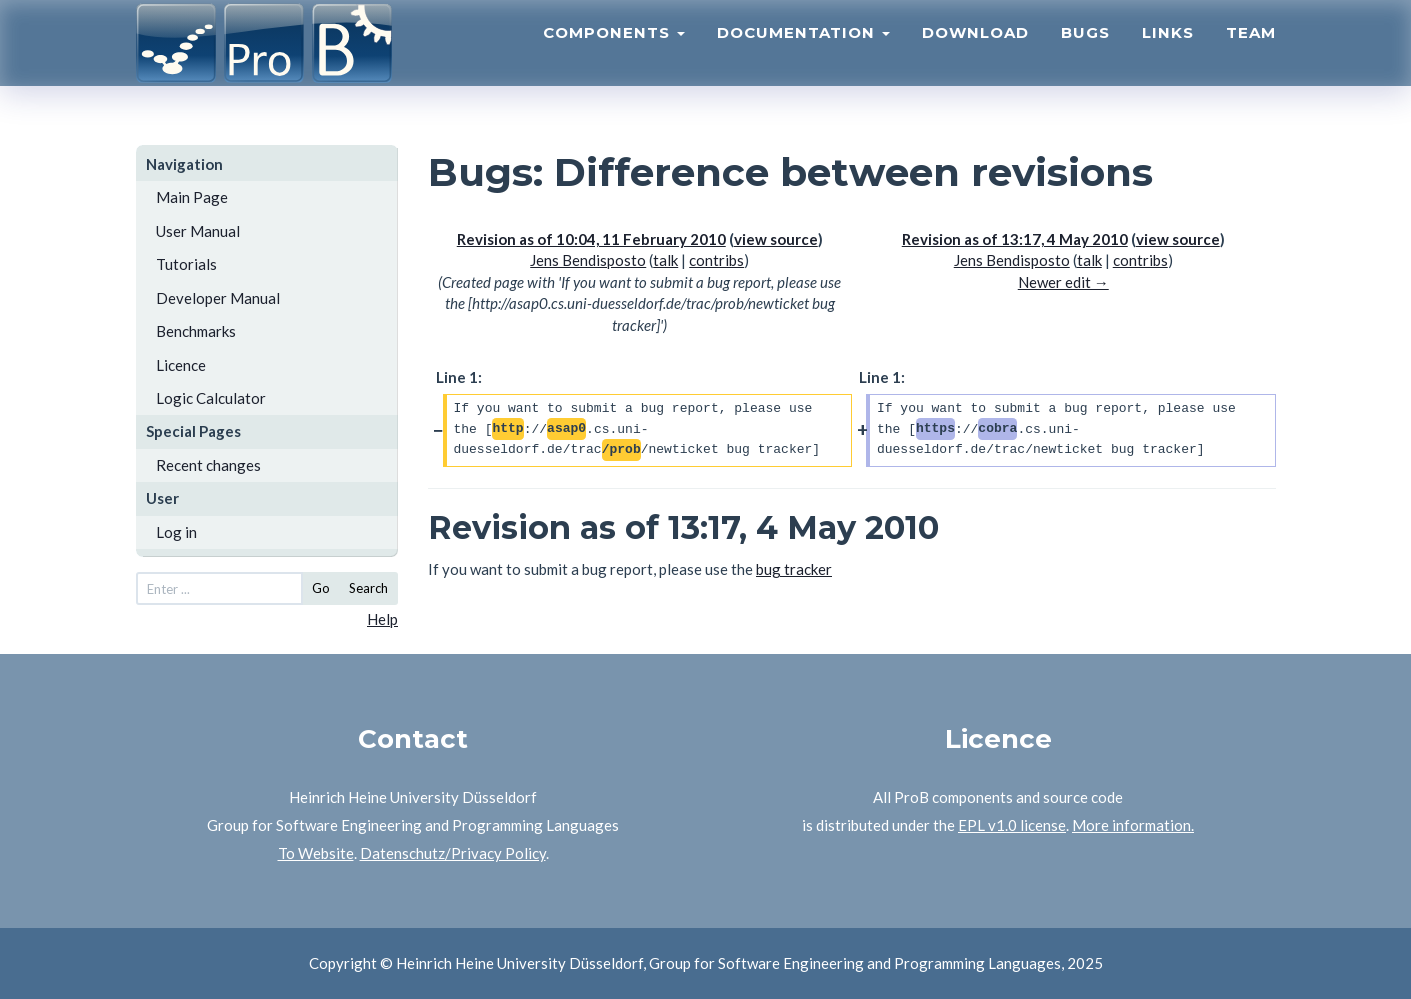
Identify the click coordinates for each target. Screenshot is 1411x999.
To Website (316, 853)
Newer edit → (1063, 282)
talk (665, 260)
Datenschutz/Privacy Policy (453, 853)
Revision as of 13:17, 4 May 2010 (1015, 239)
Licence (181, 365)
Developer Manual (218, 298)
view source (776, 239)
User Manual (198, 231)
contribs (716, 260)
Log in (176, 532)
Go (321, 588)
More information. (1133, 825)
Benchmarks (196, 331)
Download (975, 55)
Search (368, 588)
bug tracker (794, 569)
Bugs (1085, 55)
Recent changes (208, 465)
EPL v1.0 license (1012, 825)
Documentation (803, 55)
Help (382, 619)
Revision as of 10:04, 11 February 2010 (591, 239)
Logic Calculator (211, 398)
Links (1168, 55)
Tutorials (186, 264)
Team (1251, 55)
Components (614, 55)
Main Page (192, 197)
